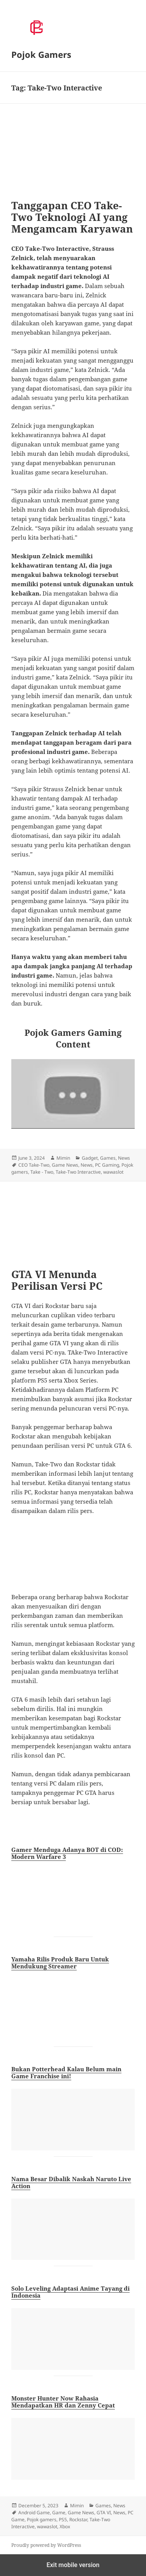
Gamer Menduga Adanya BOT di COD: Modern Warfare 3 (67, 1853)
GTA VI (104, 2512)
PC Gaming (107, 1165)
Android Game (34, 2512)
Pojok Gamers (41, 54)
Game (58, 2512)
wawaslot (113, 1172)
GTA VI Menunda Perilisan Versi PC (56, 1280)
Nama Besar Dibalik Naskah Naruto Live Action (71, 2182)
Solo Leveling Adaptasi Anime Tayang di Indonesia (70, 2291)
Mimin (63, 1158)
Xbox (65, 2526)
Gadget (90, 1158)
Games (108, 1158)
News (124, 1158)
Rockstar (78, 2519)
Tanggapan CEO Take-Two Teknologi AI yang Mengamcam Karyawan (72, 217)
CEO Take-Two (33, 1165)
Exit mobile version (72, 2565)
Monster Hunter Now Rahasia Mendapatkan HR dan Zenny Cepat (63, 2401)
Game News (65, 1165)
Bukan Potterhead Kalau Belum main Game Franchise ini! (66, 2072)
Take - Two (41, 1172)
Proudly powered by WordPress (46, 2545)
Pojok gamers (41, 2519)
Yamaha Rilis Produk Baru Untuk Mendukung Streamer (60, 1962)
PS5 (63, 2519)
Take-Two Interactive (78, 1172)
